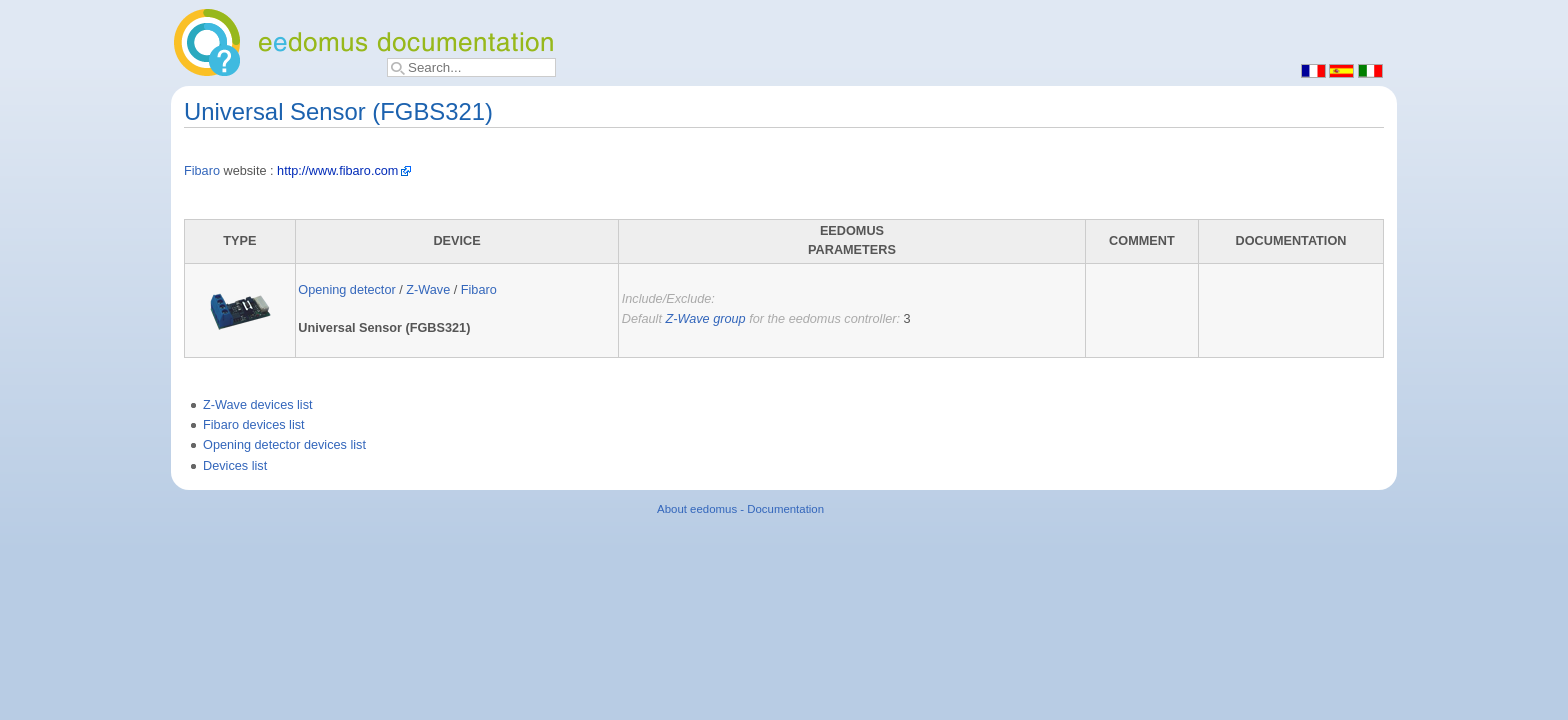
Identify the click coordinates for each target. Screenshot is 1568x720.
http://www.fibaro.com (337, 171)
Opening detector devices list (284, 445)
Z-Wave (428, 290)
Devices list (235, 466)
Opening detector (346, 290)
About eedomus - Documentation (740, 509)
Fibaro (202, 171)
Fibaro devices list (254, 425)
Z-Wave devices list (258, 405)
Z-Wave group (705, 319)
